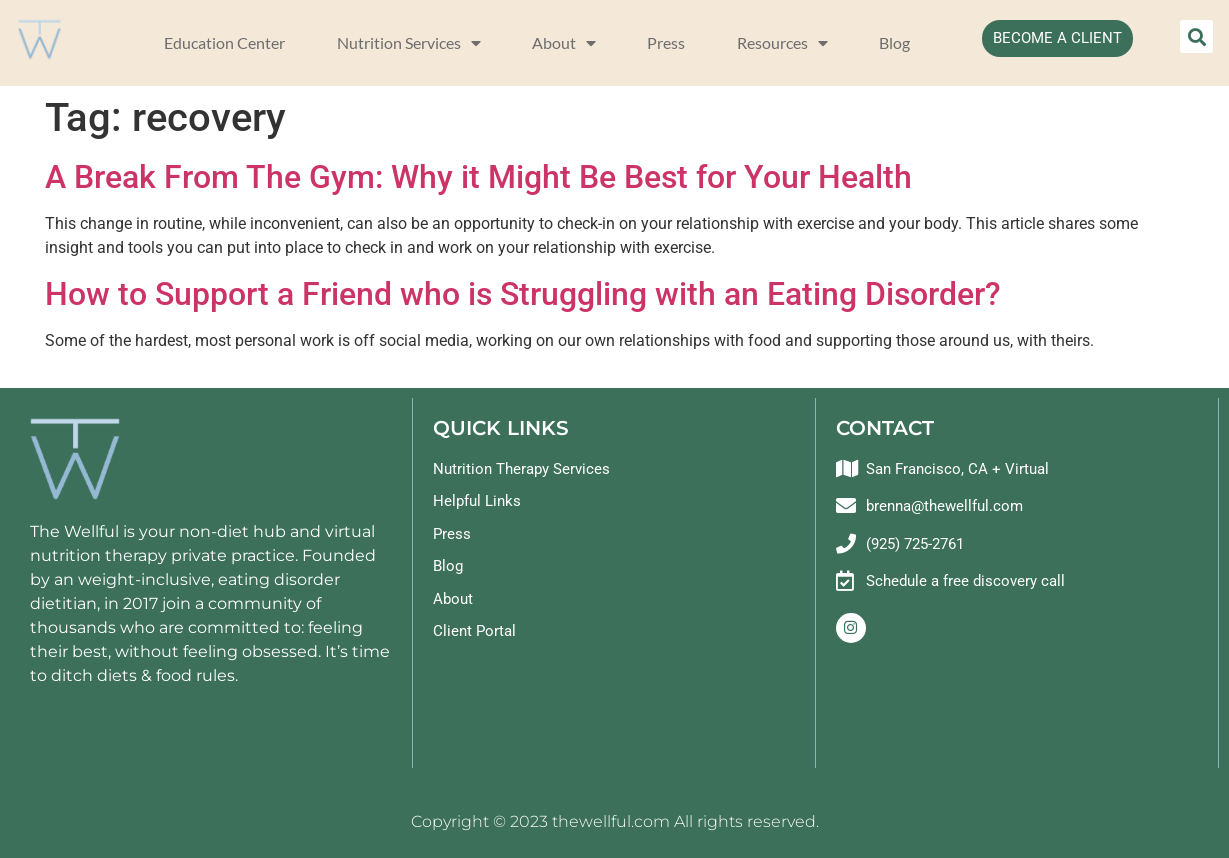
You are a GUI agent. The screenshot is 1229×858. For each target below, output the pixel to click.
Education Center (224, 42)
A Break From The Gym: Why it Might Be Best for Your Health (478, 177)
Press (666, 42)
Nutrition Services (409, 43)
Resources (782, 43)
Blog (894, 42)
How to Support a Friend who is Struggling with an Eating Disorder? (523, 294)
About (564, 43)
